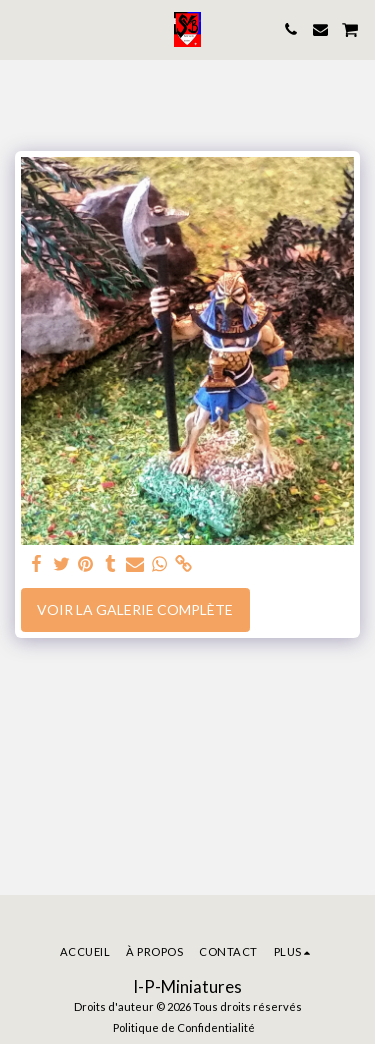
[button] (22, 29)
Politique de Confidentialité (184, 1027)
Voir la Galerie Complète (135, 609)
